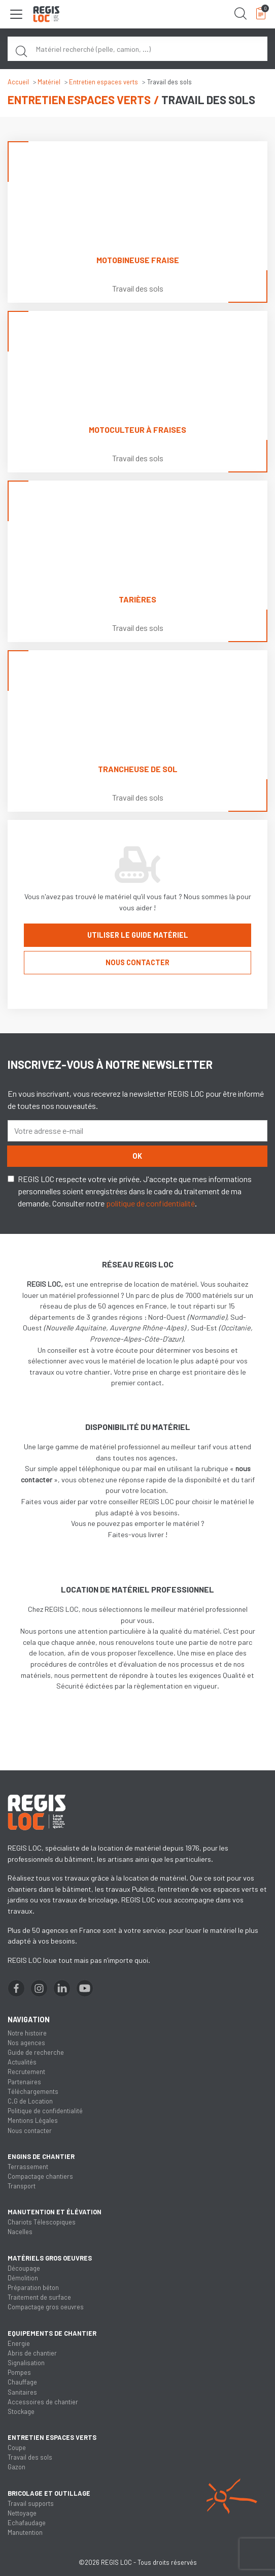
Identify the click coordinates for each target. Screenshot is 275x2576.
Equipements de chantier (52, 2333)
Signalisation (26, 2363)
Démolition (23, 2278)
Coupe (17, 2447)
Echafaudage (27, 2523)
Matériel (49, 82)
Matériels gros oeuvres (50, 2258)
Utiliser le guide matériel (137, 935)
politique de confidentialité (150, 1203)
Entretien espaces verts (103, 82)
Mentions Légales (33, 2120)
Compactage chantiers (40, 2176)
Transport (22, 2186)
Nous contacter (137, 962)
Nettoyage (22, 2513)
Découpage (24, 2268)
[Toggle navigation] (16, 14)
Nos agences (26, 2043)
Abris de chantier (32, 2353)
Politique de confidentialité (45, 2111)
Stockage (21, 2411)
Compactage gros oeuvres (46, 2307)
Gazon (16, 2467)
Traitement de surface (39, 2297)
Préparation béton (33, 2287)
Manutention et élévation (54, 2212)
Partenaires (24, 2082)
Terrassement (28, 2166)
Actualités (22, 2062)
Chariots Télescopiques (42, 2222)
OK (137, 1156)
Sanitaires (22, 2392)
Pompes (19, 2372)
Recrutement (26, 2072)
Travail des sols (30, 2457)
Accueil (18, 82)
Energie (19, 2343)
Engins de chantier (41, 2156)
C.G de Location (30, 2101)
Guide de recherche (36, 2052)
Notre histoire (27, 2033)
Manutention (25, 2532)
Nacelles (20, 2232)
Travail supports (31, 2503)
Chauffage (22, 2382)
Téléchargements (33, 2091)
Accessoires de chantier (43, 2402)
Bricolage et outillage (49, 2493)
